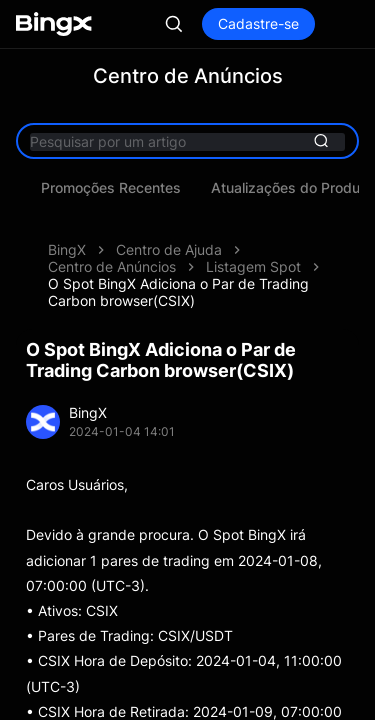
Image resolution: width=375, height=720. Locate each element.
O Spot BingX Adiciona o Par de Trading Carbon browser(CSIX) (178, 292)
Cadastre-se (258, 23)
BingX (67, 249)
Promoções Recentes (262, 188)
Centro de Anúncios (112, 266)
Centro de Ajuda (169, 249)
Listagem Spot (253, 266)
